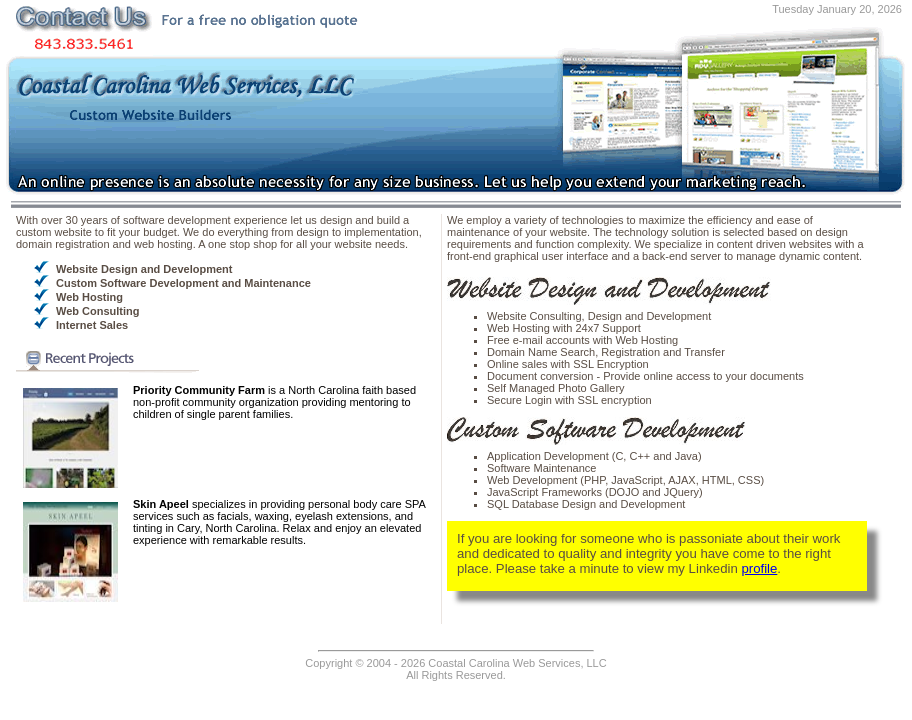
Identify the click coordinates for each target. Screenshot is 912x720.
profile (759, 568)
